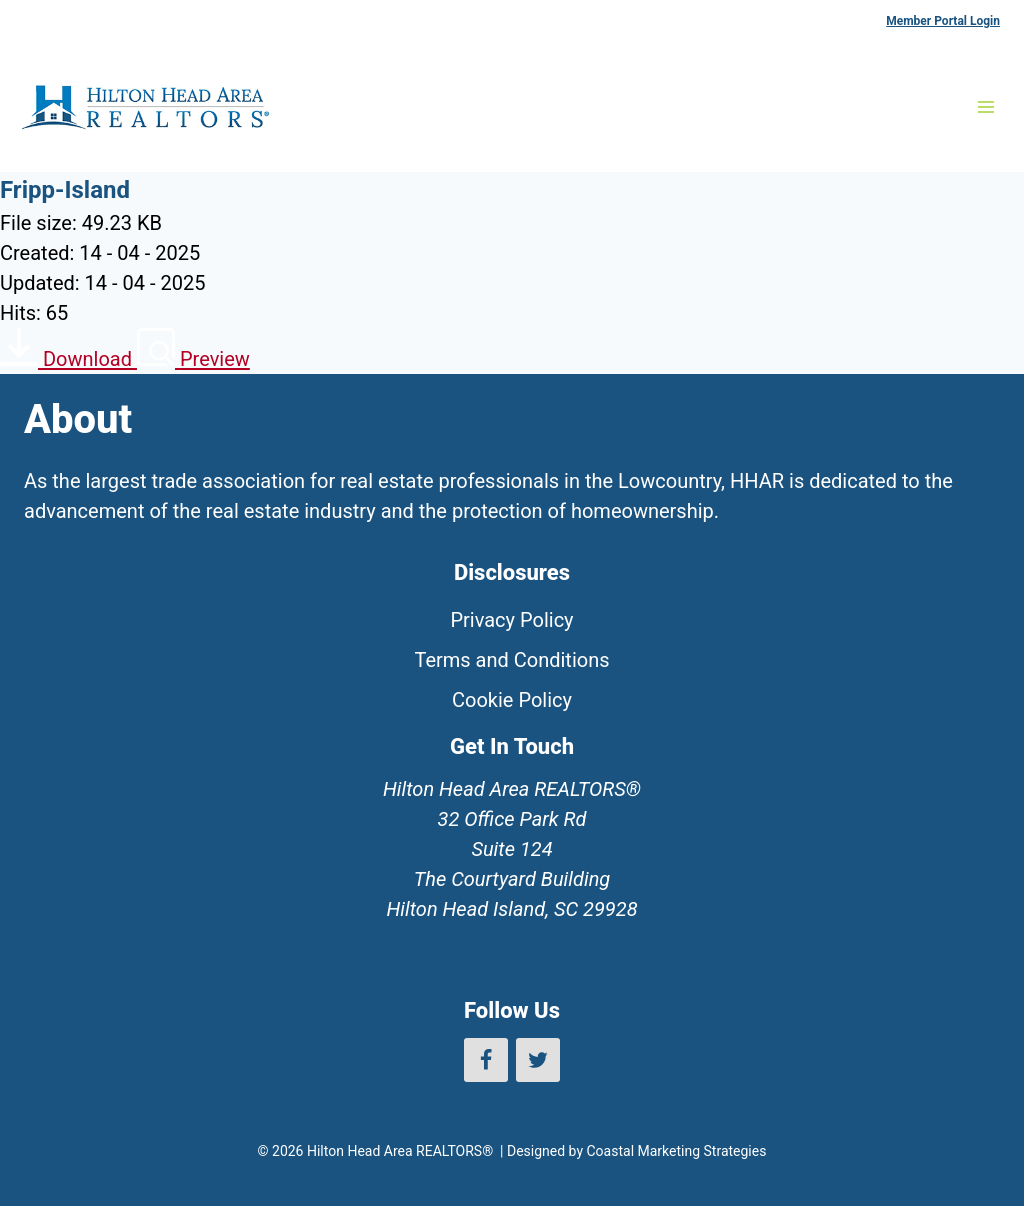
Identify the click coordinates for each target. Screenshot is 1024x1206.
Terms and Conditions (511, 660)
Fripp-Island (65, 190)
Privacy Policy (511, 620)
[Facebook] (486, 1060)
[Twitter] (538, 1060)
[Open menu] (985, 106)
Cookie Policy (512, 700)
